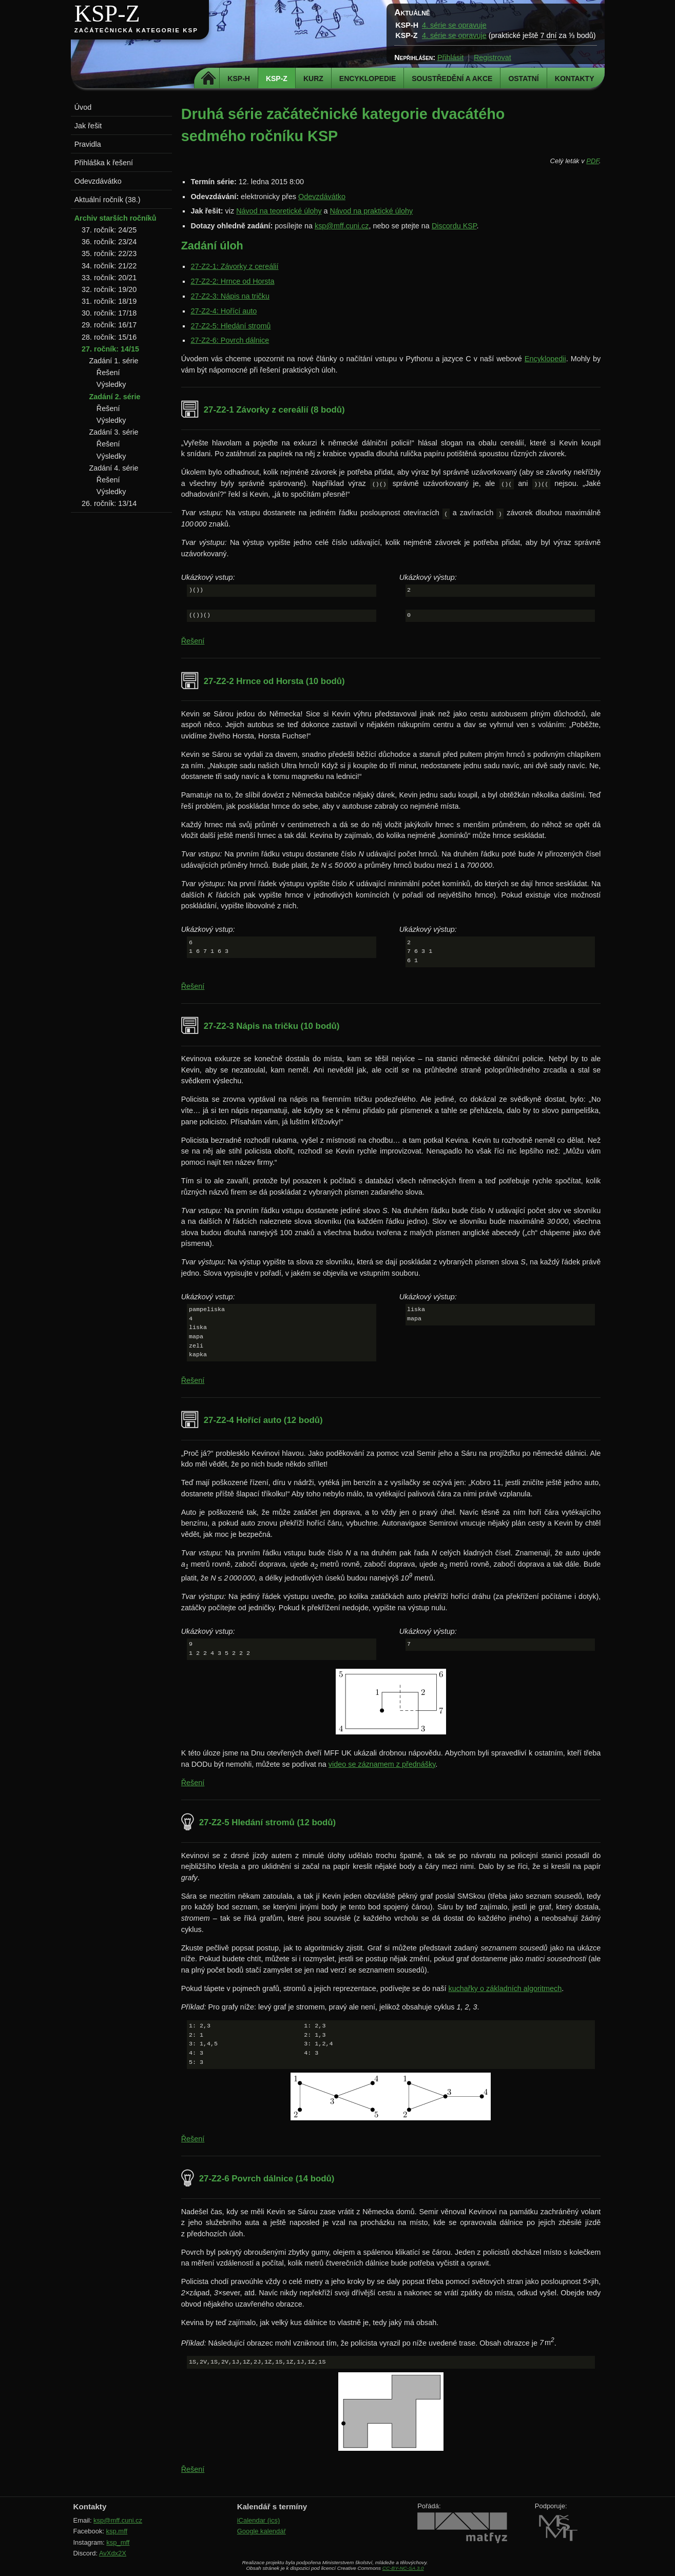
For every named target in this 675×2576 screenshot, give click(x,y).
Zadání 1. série (113, 361)
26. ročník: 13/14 (109, 503)
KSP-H (238, 78)
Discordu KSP (454, 226)
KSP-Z (107, 14)
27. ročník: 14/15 (110, 349)
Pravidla (87, 144)
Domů (208, 78)
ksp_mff (117, 2542)
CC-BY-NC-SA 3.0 (403, 2568)
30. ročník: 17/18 (109, 313)
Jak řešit (88, 126)
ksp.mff (117, 2531)
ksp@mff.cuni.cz (342, 226)
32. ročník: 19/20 (109, 289)
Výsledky (111, 384)
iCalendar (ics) (258, 2520)
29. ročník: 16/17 (109, 325)
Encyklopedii (545, 359)
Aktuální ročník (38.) (107, 200)
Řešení (193, 641)
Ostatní (523, 78)
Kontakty (574, 78)
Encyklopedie (367, 78)
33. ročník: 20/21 (109, 278)
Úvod (83, 107)
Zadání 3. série (113, 432)
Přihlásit (450, 57)
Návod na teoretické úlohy (278, 211)
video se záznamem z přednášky (382, 1764)
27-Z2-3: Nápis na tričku (229, 296)
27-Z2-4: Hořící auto (223, 311)
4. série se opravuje (454, 25)
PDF (592, 161)
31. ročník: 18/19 (109, 301)
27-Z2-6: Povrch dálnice (229, 340)
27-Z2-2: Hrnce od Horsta (232, 281)
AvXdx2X (112, 2553)
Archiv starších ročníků (115, 218)
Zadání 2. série (114, 397)
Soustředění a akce (452, 78)
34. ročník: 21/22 (109, 266)
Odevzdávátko (321, 196)
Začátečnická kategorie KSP (136, 30)
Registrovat (492, 57)
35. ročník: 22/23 (109, 253)
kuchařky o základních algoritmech (505, 1988)
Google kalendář (261, 2531)
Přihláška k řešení (103, 163)
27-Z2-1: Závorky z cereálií (234, 266)
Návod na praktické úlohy (371, 211)
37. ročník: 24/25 (109, 230)
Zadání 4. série (113, 468)
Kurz (313, 78)
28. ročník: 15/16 (109, 337)
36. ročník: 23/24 (109, 242)
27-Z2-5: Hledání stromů (230, 326)
